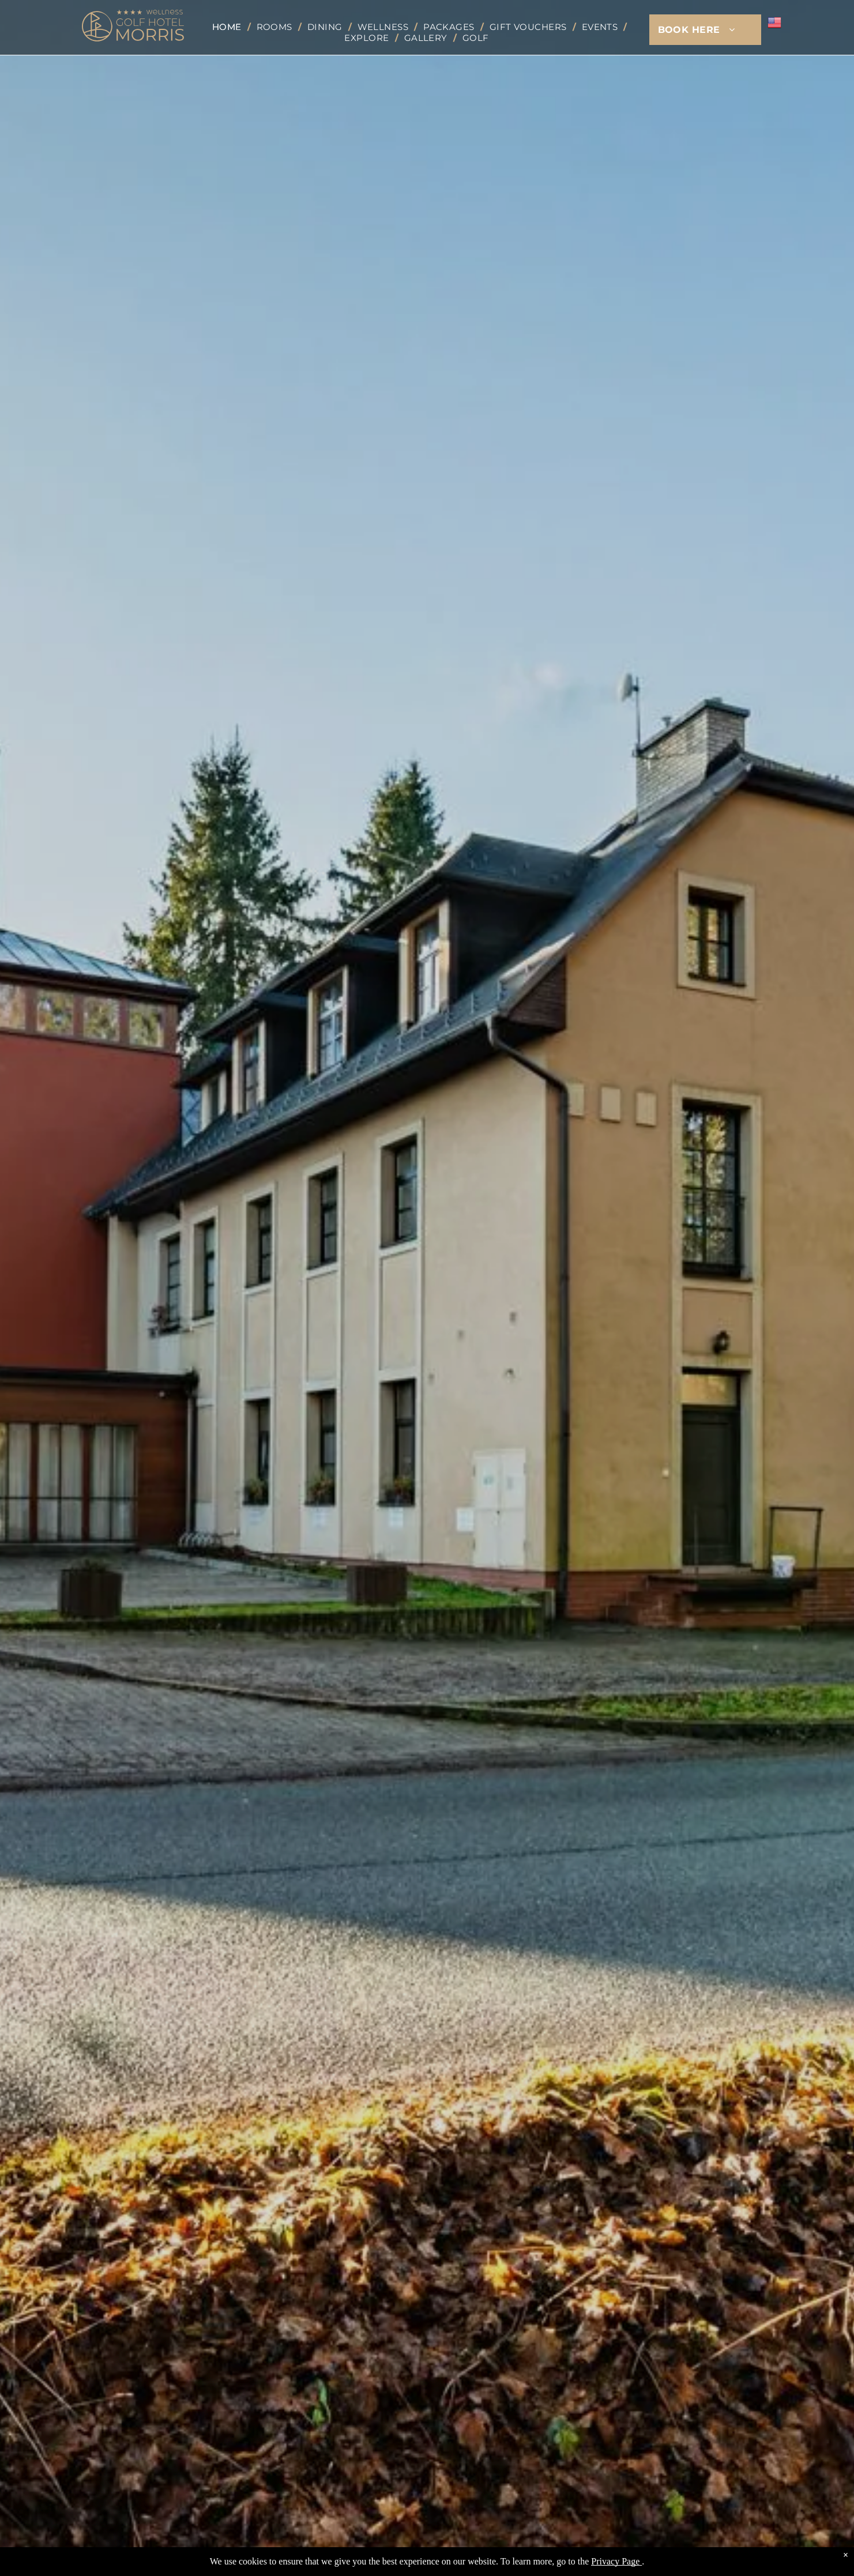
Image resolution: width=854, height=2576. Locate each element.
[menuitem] (228, 26)
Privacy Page (615, 2561)
